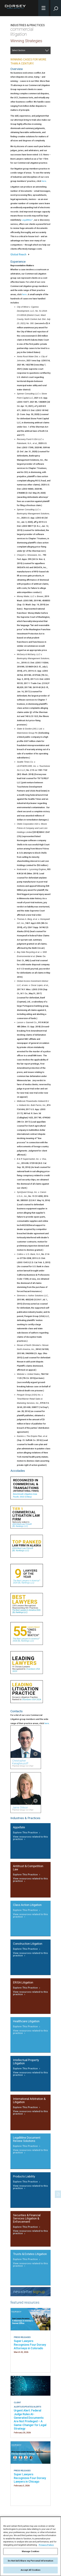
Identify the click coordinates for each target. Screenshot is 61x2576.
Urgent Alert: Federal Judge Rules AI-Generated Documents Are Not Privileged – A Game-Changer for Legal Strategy (30, 2419)
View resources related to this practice (30, 1838)
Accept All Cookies (30, 2570)
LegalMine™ (27, 220)
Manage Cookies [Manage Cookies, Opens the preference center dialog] (30, 2551)
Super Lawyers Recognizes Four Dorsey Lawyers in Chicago (30, 2478)
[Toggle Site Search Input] (55, 8)
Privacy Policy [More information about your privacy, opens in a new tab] (46, 2545)
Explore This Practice (27, 1832)
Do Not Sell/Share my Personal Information (30, 2561)
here (44, 181)
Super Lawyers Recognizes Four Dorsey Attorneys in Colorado (30, 2344)
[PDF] (58, 2194)
